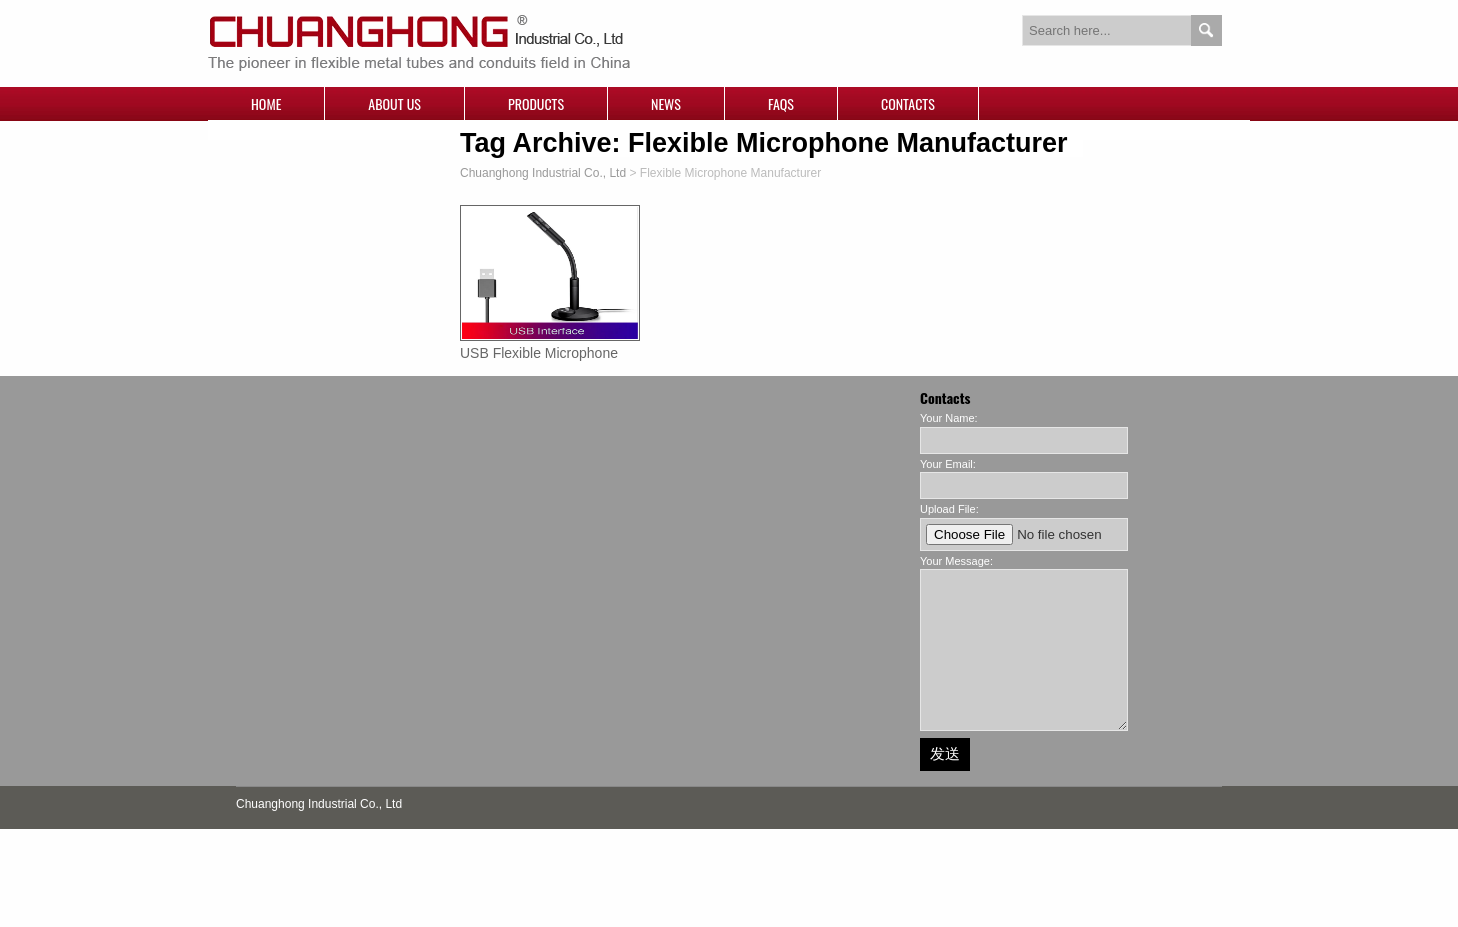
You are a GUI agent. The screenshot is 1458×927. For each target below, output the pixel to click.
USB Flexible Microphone (539, 353)
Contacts (908, 103)
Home (266, 103)
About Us (394, 103)
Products (536, 103)
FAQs (781, 103)
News (666, 103)
